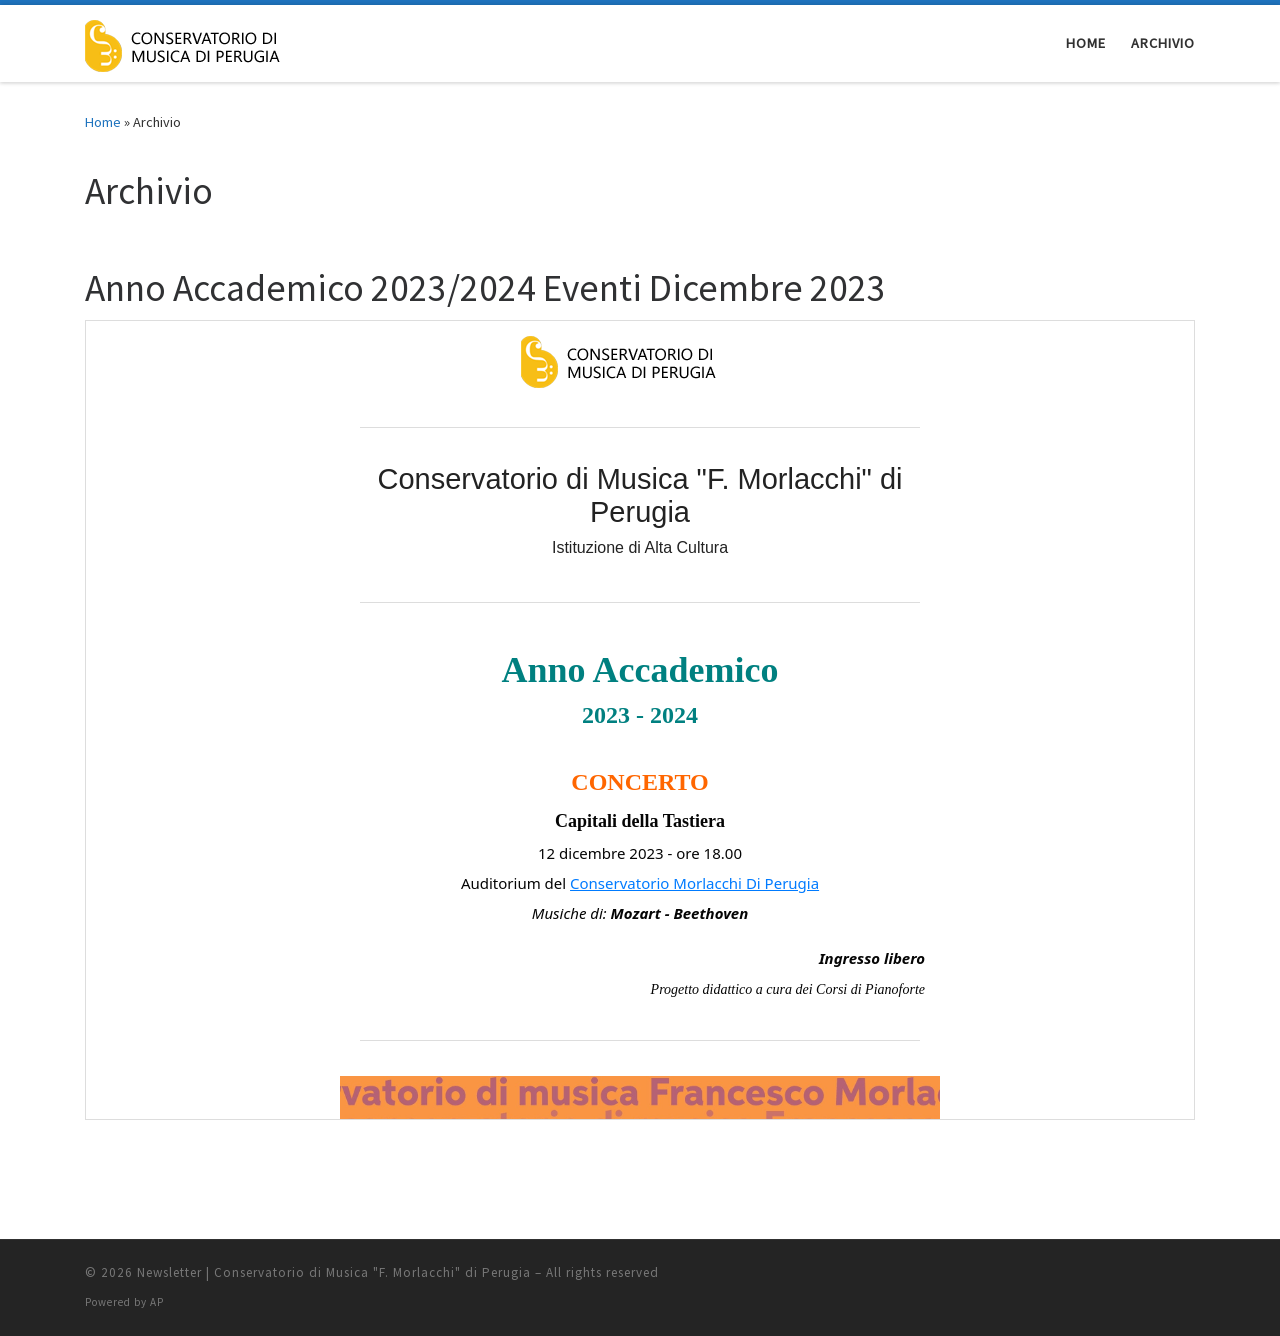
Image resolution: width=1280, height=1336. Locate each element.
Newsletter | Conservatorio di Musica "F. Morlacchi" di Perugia (334, 1272)
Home (103, 122)
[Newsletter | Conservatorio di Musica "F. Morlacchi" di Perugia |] (204, 41)
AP (157, 1302)
